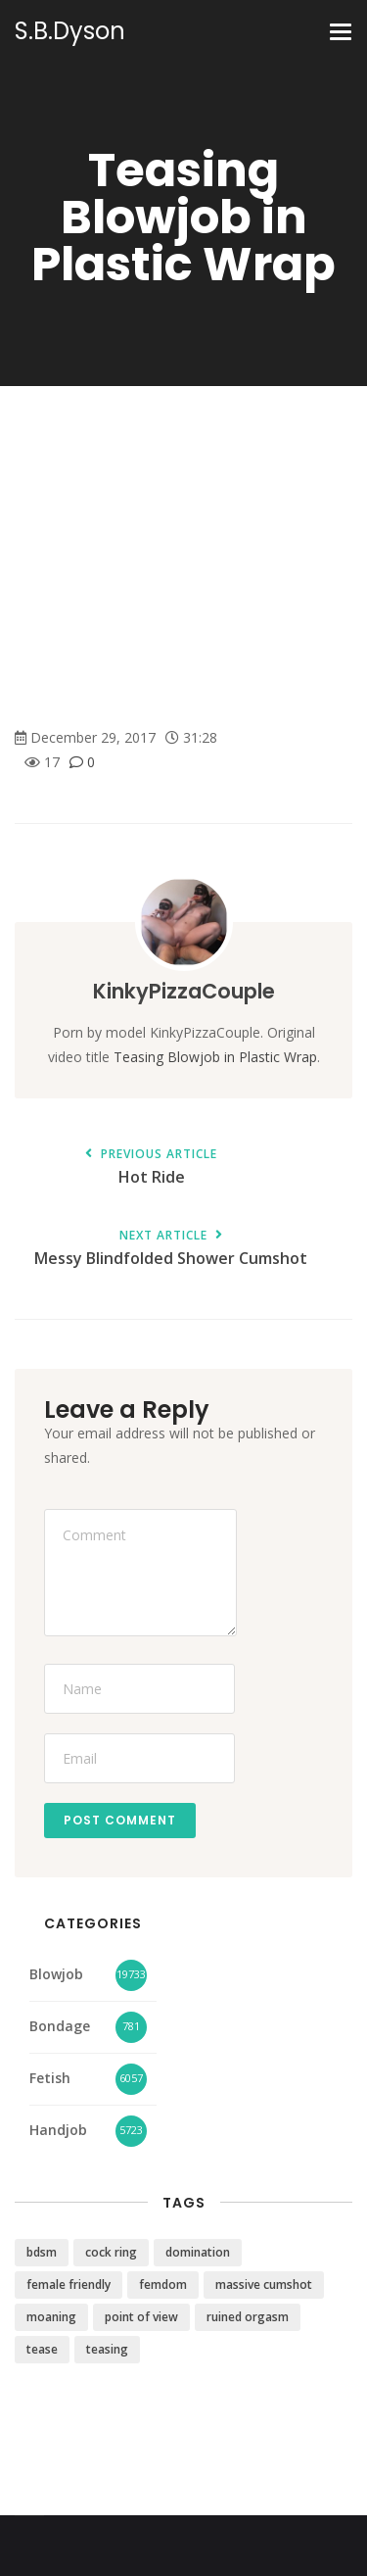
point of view (141, 2317)
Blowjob (56, 1974)
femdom (163, 2284)
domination (197, 2252)
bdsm (41, 2252)
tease (42, 2349)
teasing (107, 2349)
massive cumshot (263, 2284)
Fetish (49, 2077)
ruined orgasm (247, 2317)
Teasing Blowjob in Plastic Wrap (215, 1056)
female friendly (68, 2284)
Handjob (58, 2129)
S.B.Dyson (70, 31)
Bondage (59, 2026)
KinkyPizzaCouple (184, 991)
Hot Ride (151, 1167)
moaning (51, 2317)
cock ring (111, 2252)
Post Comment (120, 1820)
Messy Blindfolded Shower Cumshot (170, 1249)
